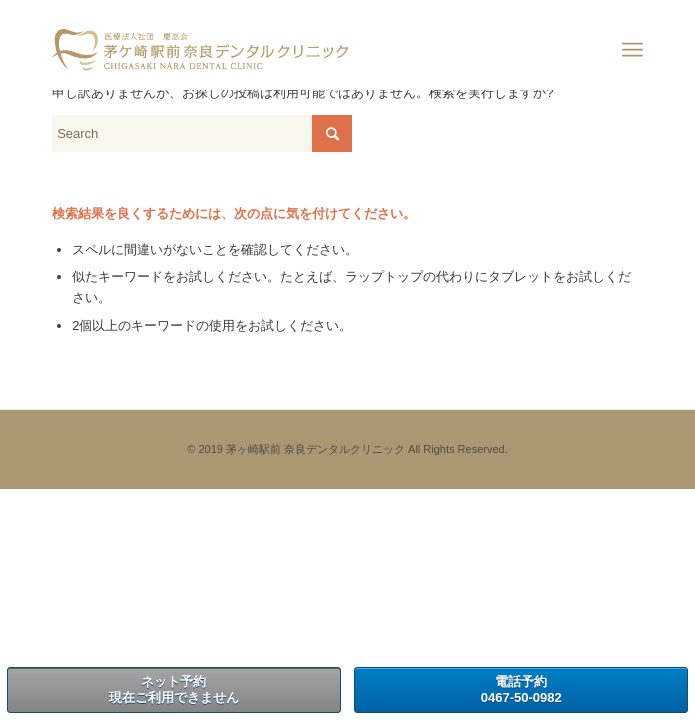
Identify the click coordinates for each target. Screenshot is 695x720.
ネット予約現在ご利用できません (174, 689)
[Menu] (632, 50)
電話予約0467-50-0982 (521, 689)
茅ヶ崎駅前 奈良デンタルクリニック (315, 449)
